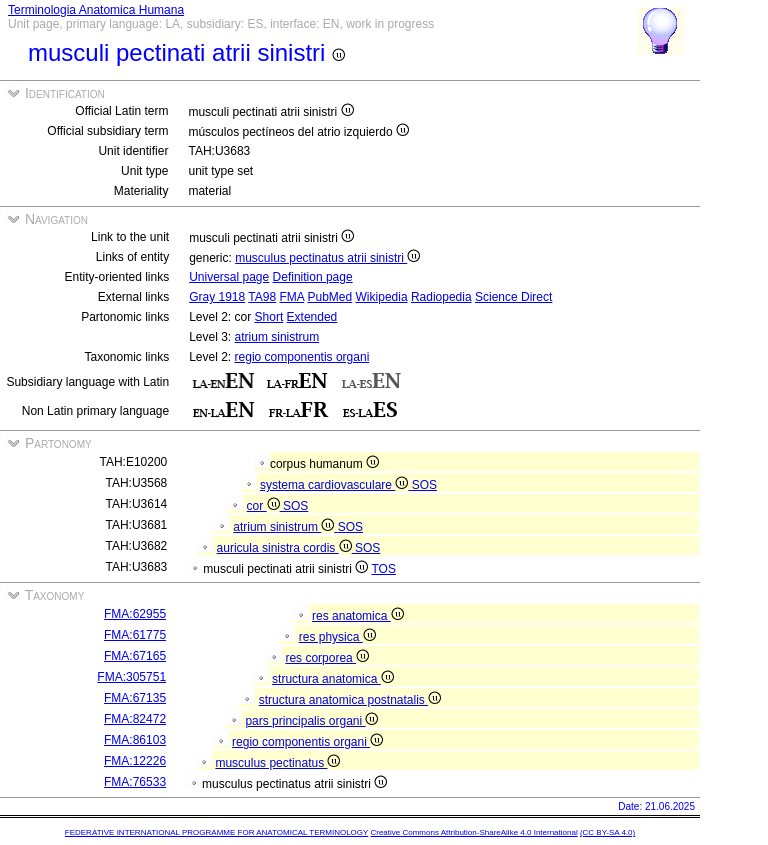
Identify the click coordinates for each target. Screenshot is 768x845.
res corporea (327, 658)
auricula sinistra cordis (286, 548)
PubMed (330, 297)
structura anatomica (333, 679)
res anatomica (358, 616)
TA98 (262, 297)
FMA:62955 (135, 614)
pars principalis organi (311, 721)
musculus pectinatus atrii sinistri (327, 258)
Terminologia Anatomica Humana (96, 10)
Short (269, 317)
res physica (337, 637)
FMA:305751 (131, 677)
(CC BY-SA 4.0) (607, 832)
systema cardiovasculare (336, 485)
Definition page (313, 277)
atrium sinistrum (277, 337)
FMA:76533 (135, 782)
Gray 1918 (217, 297)
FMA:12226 (135, 761)
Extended (312, 317)
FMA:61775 (135, 635)
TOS (383, 569)
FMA (291, 297)
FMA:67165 (135, 656)
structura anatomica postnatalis (350, 700)
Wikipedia (382, 297)
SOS (424, 485)
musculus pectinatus (277, 763)
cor (265, 506)
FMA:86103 (135, 740)
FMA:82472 (135, 719)
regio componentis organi (302, 357)
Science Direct (513, 297)
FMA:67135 (135, 698)
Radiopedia (441, 297)
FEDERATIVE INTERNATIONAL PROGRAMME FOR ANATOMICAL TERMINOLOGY (216, 832)
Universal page (229, 277)
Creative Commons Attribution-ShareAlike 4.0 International (473, 832)
